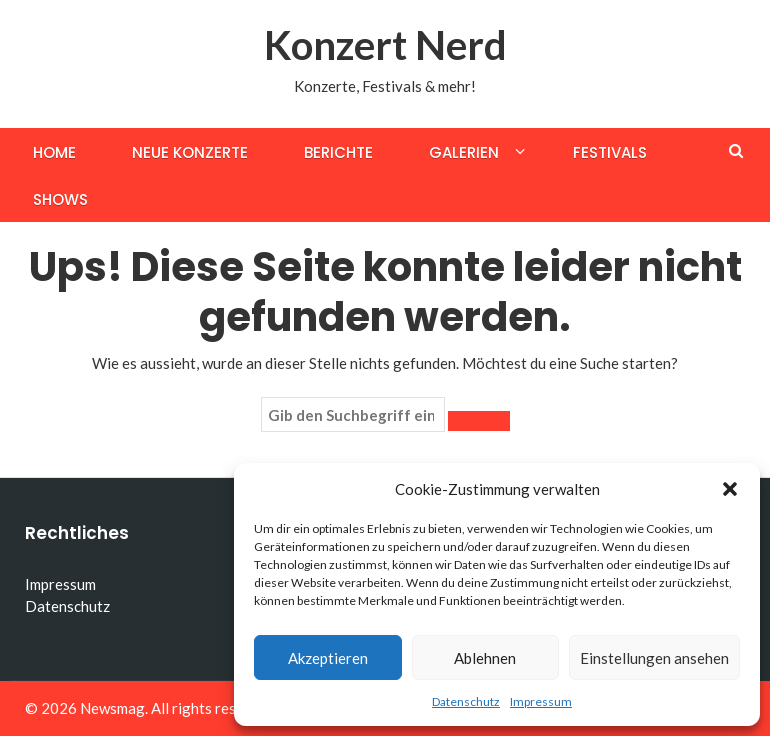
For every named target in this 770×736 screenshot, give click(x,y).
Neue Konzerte (190, 152)
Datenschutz (466, 701)
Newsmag (112, 708)
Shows (60, 199)
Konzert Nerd (385, 45)
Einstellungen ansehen (654, 658)
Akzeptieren (328, 658)
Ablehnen (485, 658)
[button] (730, 489)
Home (54, 152)
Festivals (610, 152)
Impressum (541, 701)
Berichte (338, 152)
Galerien (464, 152)
